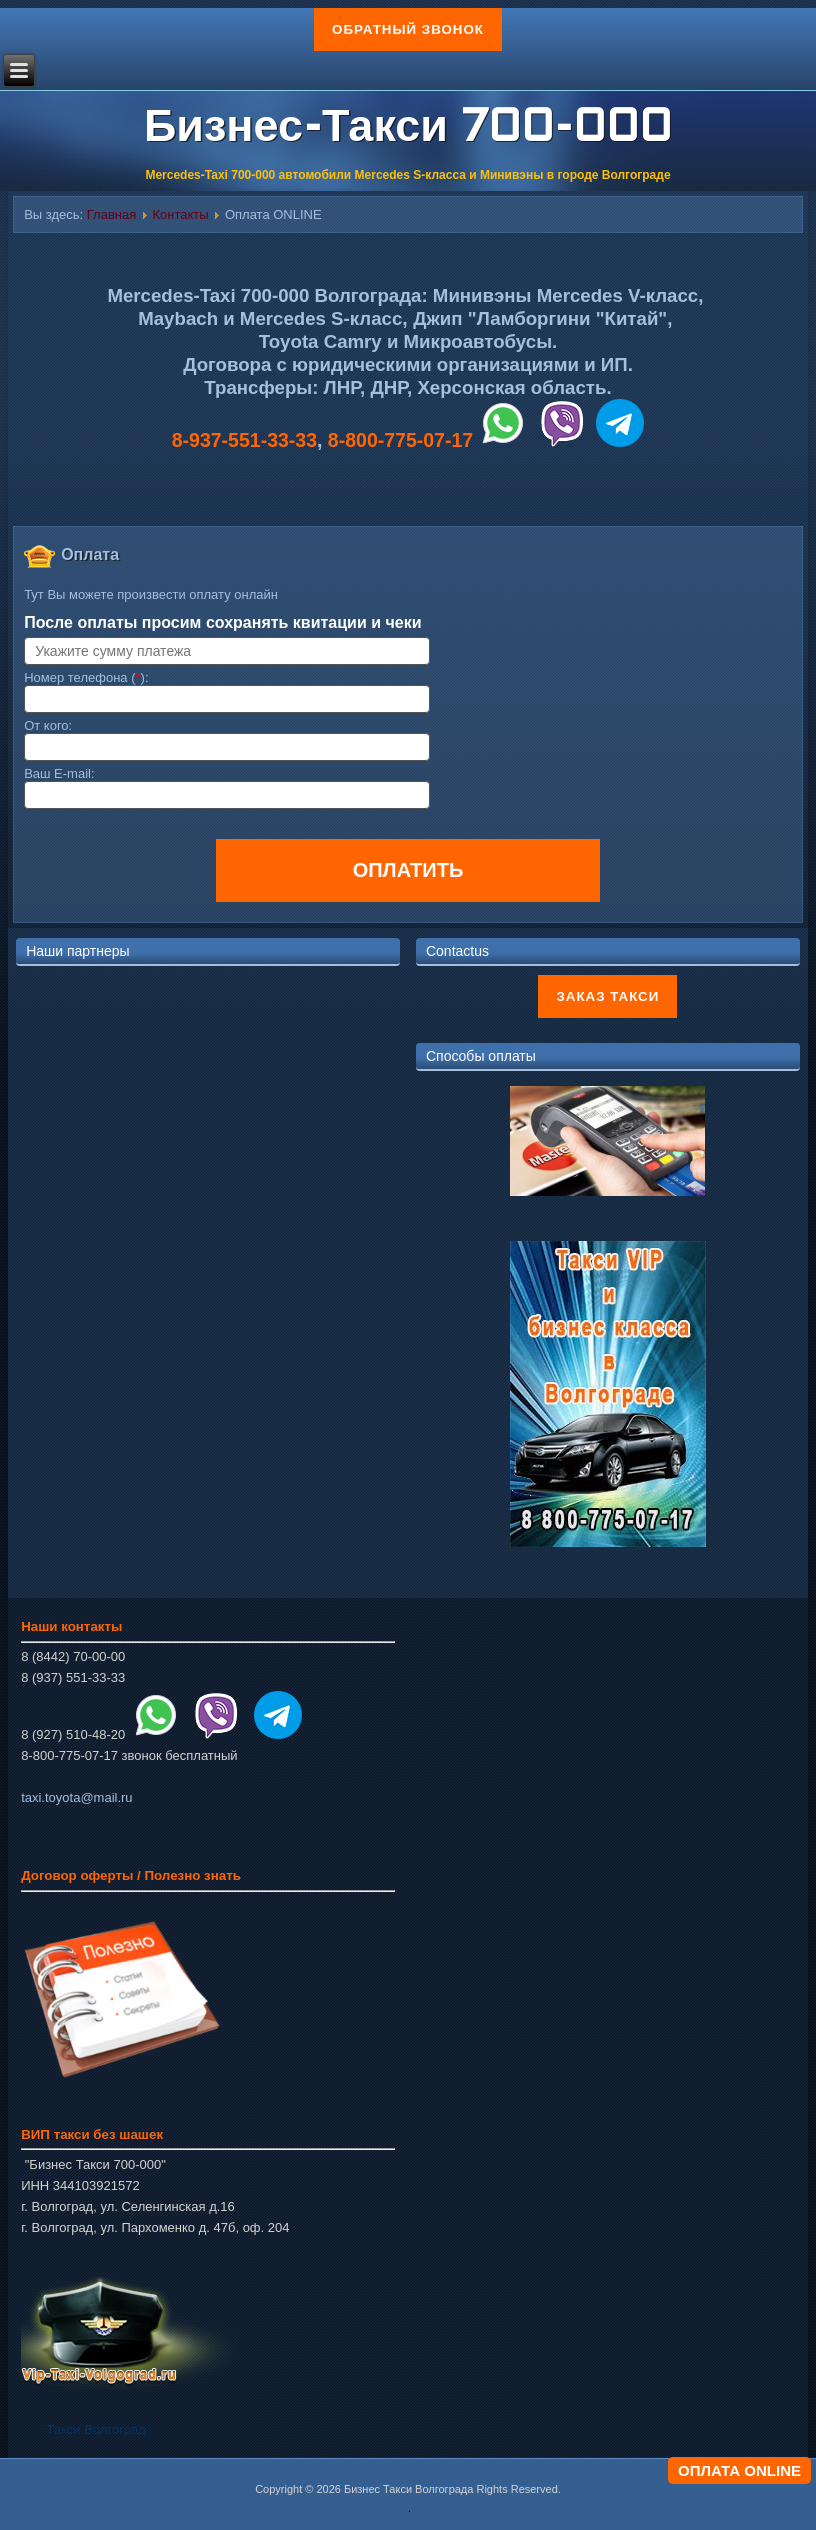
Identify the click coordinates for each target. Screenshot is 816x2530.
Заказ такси (607, 996)
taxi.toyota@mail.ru (76, 1797)
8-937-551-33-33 (244, 440)
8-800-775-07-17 (400, 440)
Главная (111, 214)
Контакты (181, 214)
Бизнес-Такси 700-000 (408, 129)
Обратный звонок (408, 29)
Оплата (90, 554)
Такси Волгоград (95, 2429)
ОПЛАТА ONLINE (739, 2470)
